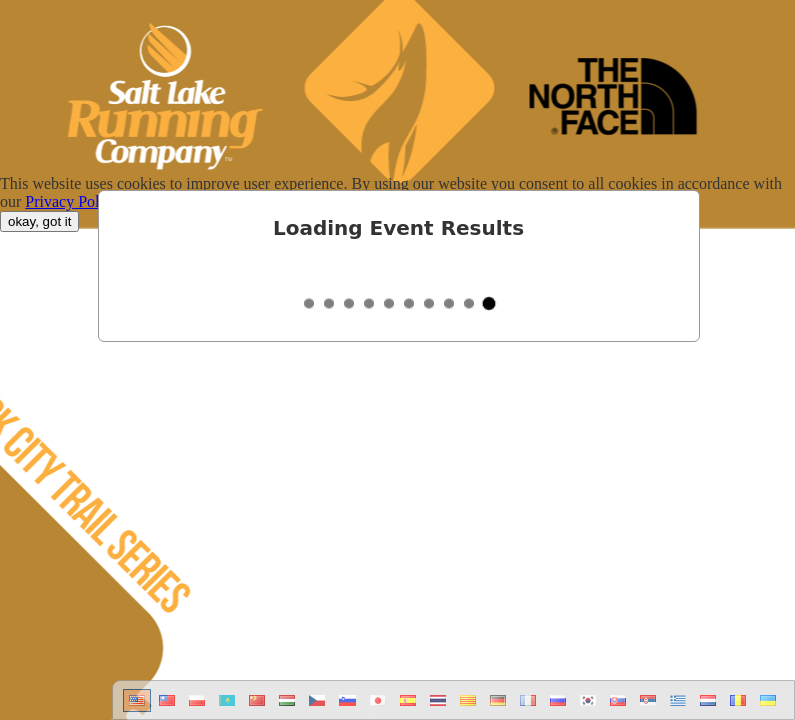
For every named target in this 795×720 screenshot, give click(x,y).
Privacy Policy (72, 201)
